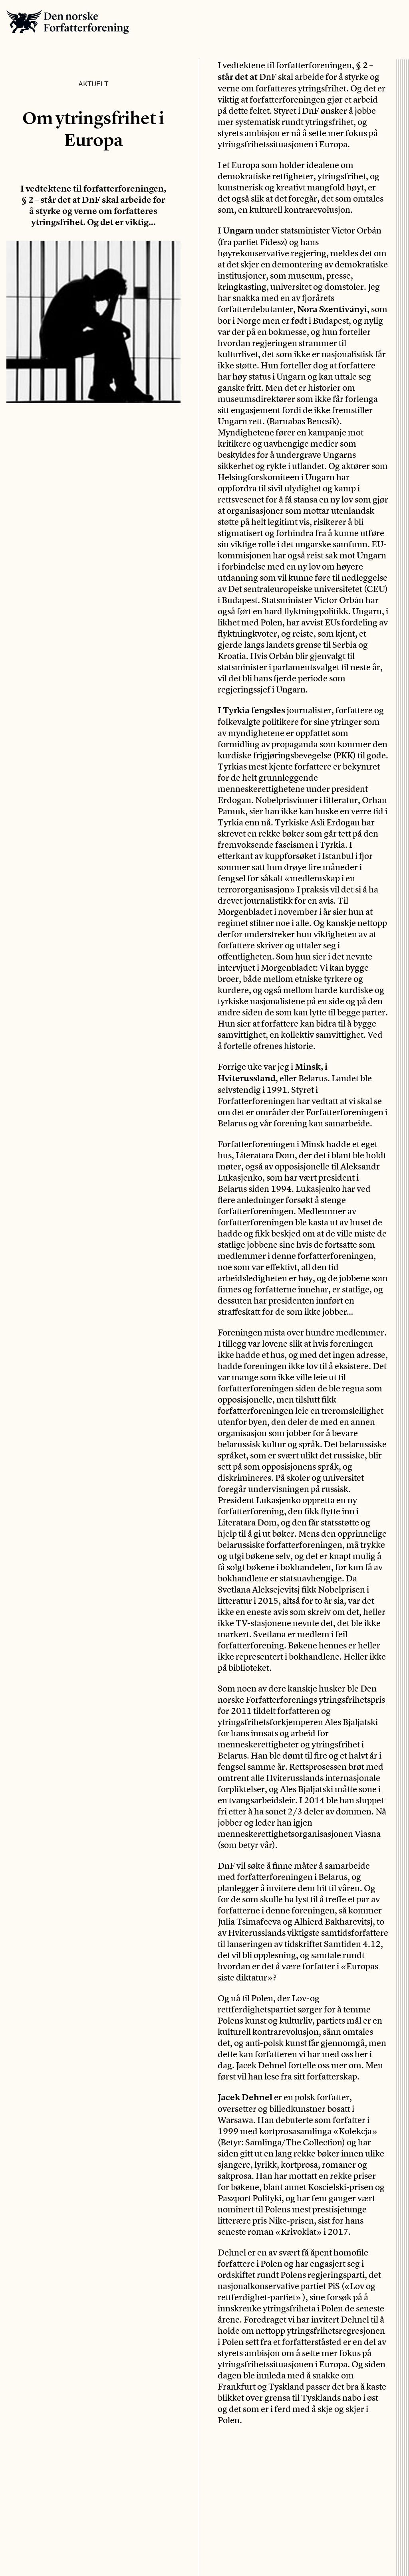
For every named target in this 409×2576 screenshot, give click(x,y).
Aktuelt (93, 83)
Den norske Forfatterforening (67, 22)
